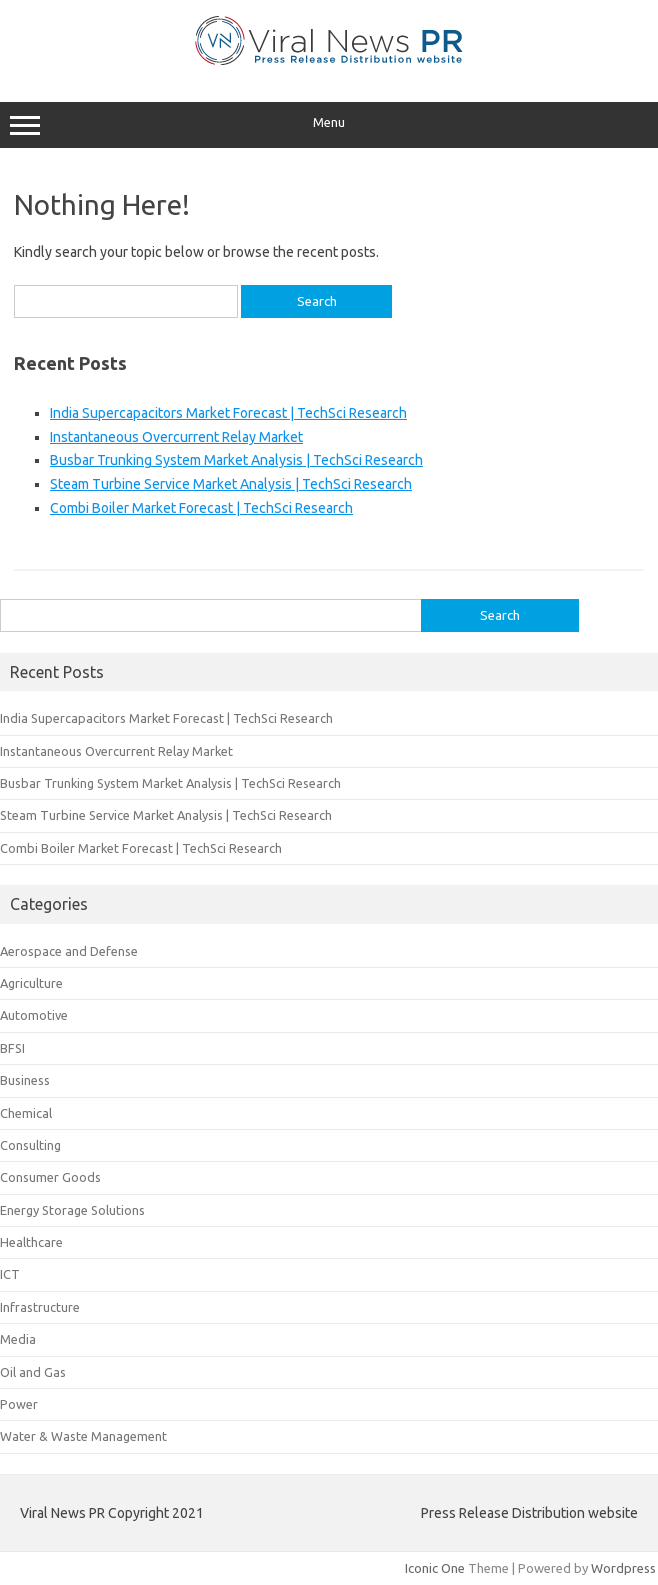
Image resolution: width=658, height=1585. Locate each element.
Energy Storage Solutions (72, 1210)
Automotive (34, 1015)
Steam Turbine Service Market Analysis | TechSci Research (231, 484)
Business (25, 1080)
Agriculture (31, 983)
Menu (329, 125)
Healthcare (31, 1242)
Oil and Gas (33, 1372)
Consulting (30, 1145)
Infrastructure (40, 1307)
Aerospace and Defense (69, 951)
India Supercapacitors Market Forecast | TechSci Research (228, 413)
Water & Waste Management (83, 1436)
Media (18, 1339)
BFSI (12, 1048)
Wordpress (623, 1568)
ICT (10, 1274)
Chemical (26, 1113)
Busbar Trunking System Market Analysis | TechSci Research (236, 460)
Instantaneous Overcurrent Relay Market (176, 437)
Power (19, 1404)
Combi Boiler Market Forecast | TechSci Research (201, 508)
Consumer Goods (50, 1177)
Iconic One (435, 1568)
